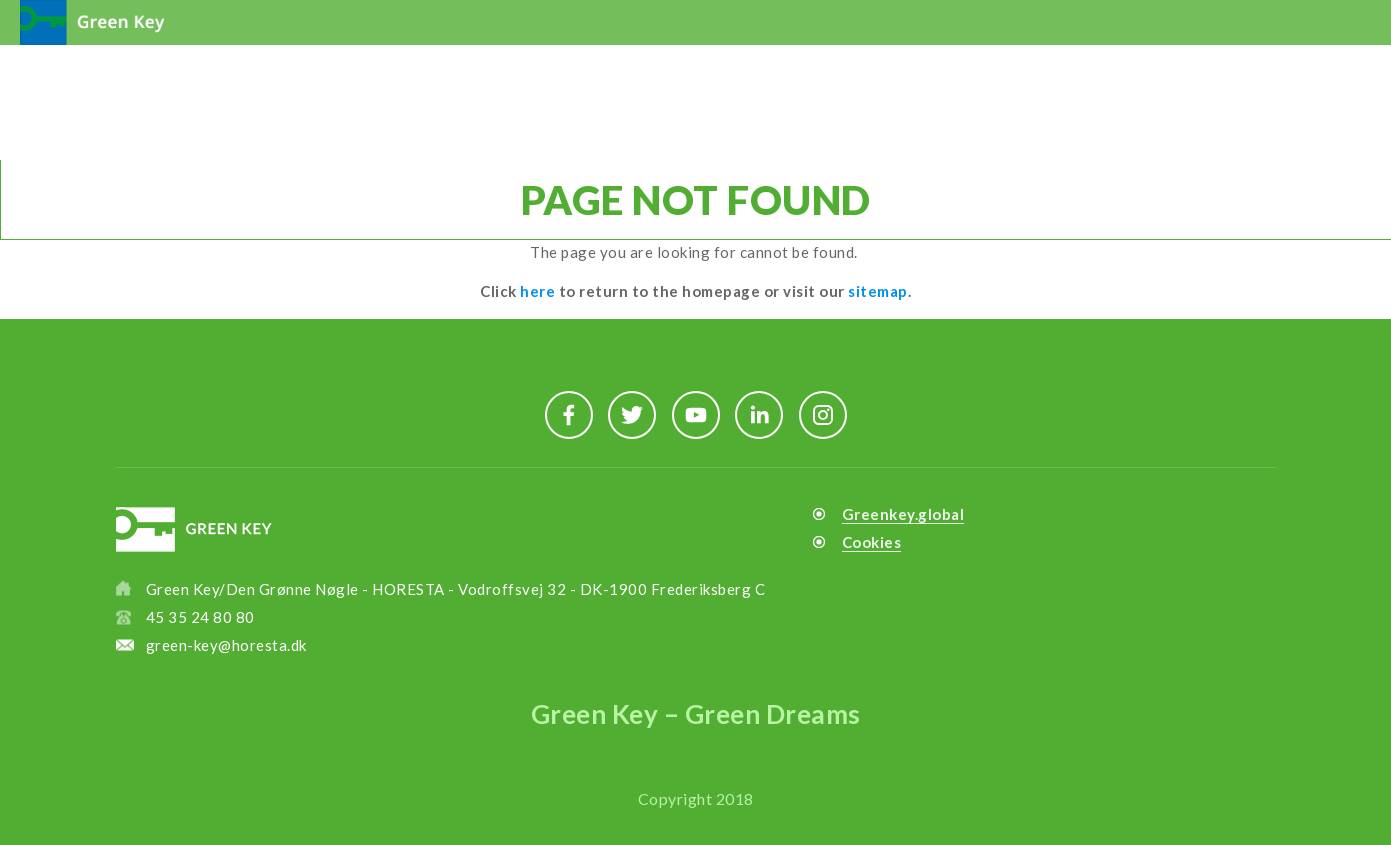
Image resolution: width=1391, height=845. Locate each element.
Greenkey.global (903, 514)
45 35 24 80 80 (200, 617)
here (537, 291)
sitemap (878, 291)
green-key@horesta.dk (226, 645)
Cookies (872, 542)
